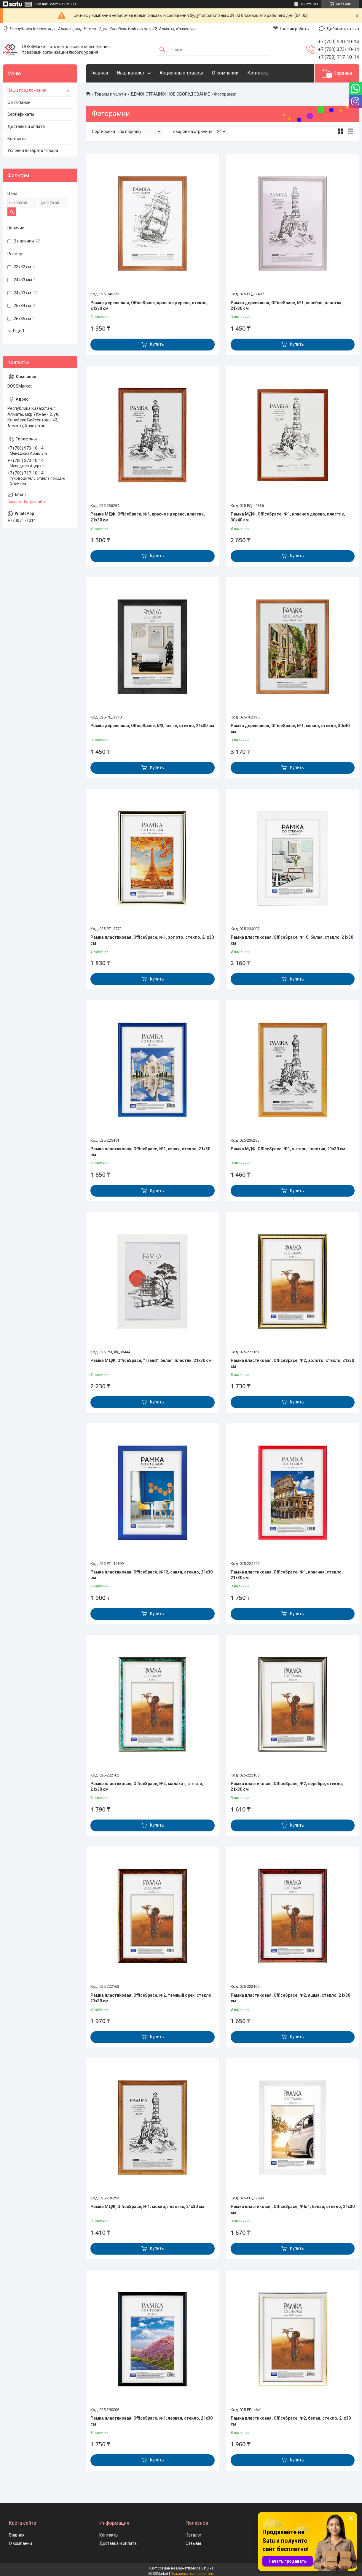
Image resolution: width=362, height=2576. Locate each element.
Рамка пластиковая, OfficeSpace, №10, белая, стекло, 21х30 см (292, 940)
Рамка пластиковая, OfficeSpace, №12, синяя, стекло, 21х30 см (151, 1575)
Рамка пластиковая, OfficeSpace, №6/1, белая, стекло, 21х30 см (293, 2209)
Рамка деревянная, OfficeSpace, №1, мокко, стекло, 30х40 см (290, 728)
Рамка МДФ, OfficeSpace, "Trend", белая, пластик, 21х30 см (151, 1360)
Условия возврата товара (32, 150)
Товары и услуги (110, 94)
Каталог (194, 2535)
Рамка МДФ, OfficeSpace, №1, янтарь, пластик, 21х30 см (288, 1148)
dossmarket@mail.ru (27, 501)
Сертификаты (20, 114)
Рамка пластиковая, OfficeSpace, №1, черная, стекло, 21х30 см (151, 2421)
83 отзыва (309, 4)
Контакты (258, 73)
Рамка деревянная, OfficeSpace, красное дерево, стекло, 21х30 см (149, 305)
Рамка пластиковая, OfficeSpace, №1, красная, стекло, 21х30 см (287, 1575)
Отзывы (193, 2543)
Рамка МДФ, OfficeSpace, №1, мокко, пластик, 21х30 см (147, 2206)
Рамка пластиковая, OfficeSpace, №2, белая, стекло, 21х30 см (291, 2421)
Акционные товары (181, 73)
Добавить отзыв (342, 28)
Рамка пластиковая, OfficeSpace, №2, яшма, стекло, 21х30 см (290, 1998)
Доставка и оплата (26, 126)
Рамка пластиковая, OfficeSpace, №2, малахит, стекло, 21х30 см (146, 1786)
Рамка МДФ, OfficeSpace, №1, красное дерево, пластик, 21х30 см (147, 517)
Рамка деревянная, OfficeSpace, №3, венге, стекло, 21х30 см (152, 725)
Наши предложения (26, 90)
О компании (225, 73)
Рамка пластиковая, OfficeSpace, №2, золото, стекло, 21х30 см (292, 1363)
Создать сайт (46, 4)
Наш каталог (131, 73)
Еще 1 (19, 331)
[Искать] (162, 49)
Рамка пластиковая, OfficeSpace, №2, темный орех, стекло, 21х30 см (151, 1998)
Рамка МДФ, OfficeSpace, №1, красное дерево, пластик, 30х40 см (288, 517)
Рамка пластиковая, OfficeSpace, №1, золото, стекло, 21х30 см (152, 940)
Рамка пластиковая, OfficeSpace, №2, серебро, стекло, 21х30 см (287, 1786)
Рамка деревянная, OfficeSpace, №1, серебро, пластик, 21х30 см (287, 305)
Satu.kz (207, 2568)
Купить (157, 344)
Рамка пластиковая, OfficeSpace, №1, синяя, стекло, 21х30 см (150, 1151)
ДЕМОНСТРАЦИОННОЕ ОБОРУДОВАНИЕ (170, 94)
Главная (99, 73)
